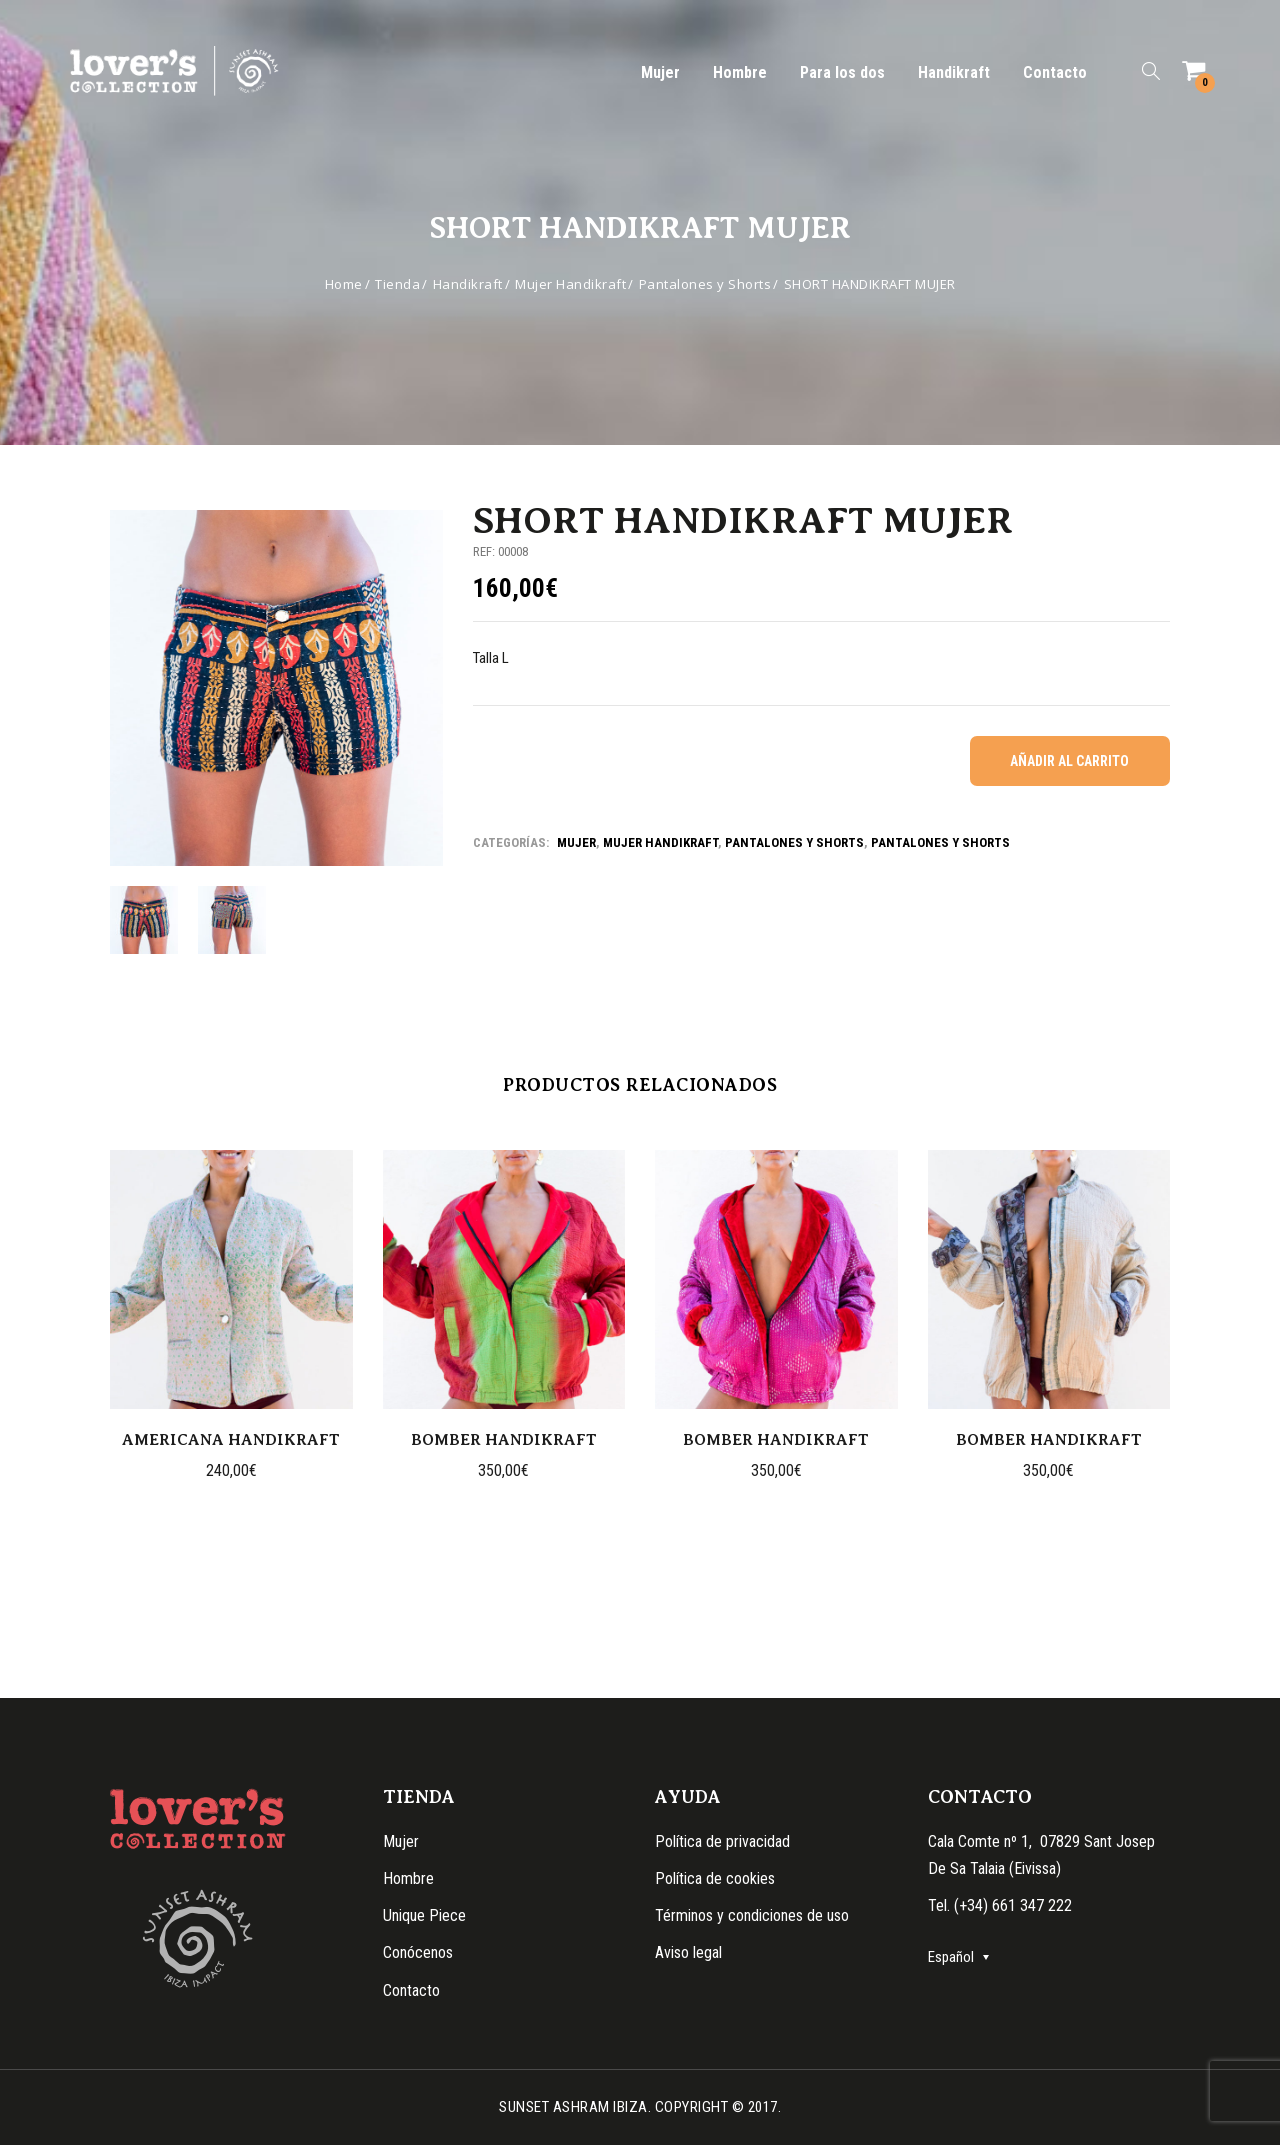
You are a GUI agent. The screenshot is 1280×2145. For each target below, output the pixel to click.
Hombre (740, 72)
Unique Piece (424, 1915)
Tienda (397, 284)
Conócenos (418, 1952)
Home (344, 284)
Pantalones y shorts (794, 842)
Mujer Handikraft (570, 284)
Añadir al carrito (1069, 761)
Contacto (1055, 72)
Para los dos (842, 72)
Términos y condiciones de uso (752, 1915)
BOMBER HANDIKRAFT (504, 1440)
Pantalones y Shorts (705, 284)
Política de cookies (715, 1878)
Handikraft (954, 72)
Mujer (660, 72)
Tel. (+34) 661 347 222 (1000, 1905)
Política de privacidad (722, 1841)
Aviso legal (688, 1952)
